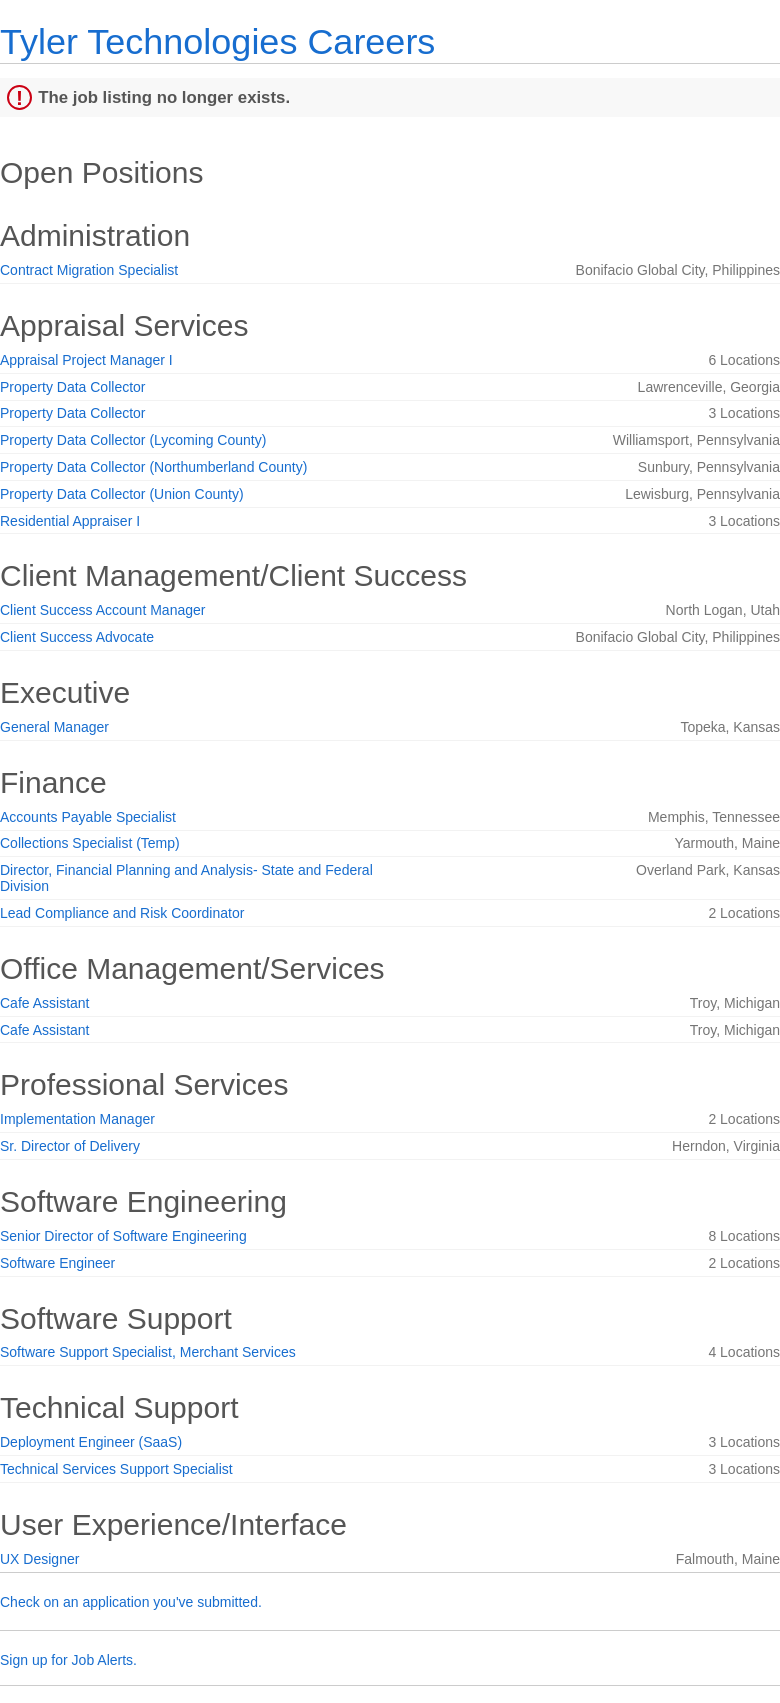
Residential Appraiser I (70, 521)
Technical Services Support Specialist (116, 1469)
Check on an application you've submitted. (131, 1602)
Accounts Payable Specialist (88, 817)
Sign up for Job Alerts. (68, 1660)
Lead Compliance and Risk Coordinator (122, 913)
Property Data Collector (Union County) (122, 494)
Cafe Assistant (45, 1003)
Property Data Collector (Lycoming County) (133, 440)
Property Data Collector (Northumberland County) (153, 467)
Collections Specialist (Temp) (90, 843)
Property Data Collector (73, 387)
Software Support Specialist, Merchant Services (148, 1352)
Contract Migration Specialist (89, 270)
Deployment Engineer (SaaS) (91, 1442)
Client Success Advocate (77, 637)
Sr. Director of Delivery (70, 1146)
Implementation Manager (77, 1119)
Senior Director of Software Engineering (123, 1236)
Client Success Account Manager (102, 610)
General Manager (54, 727)
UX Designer (39, 1559)
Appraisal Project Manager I (86, 360)
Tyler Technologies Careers (217, 41)
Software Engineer (57, 1263)
